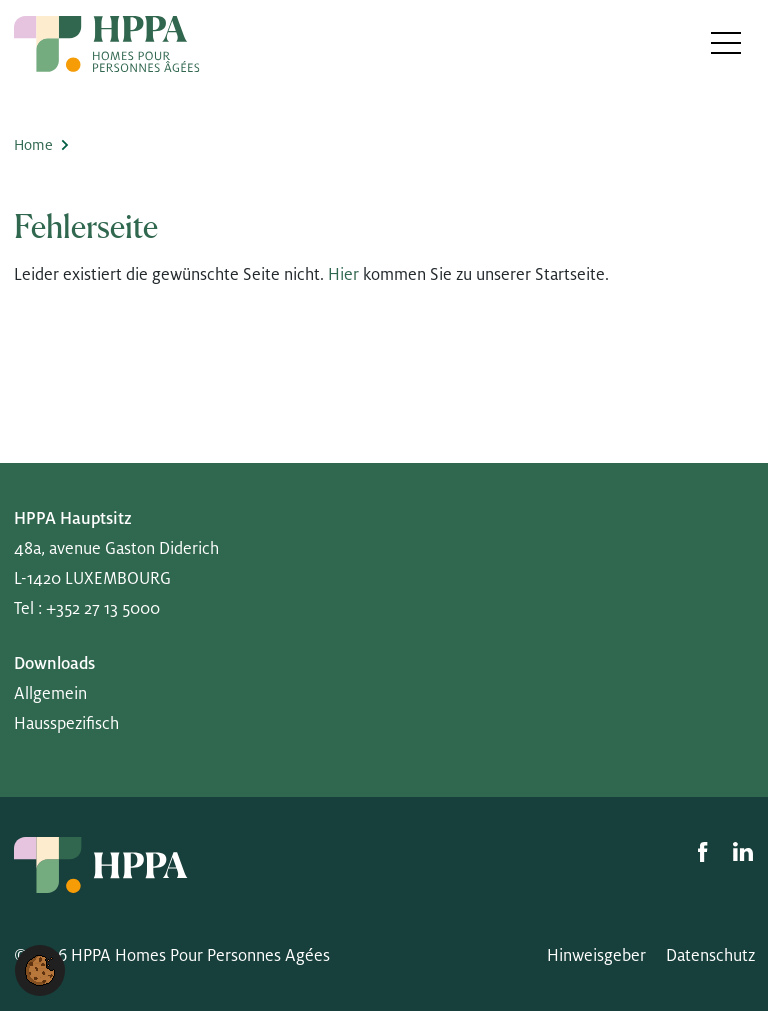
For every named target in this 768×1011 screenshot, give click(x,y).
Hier (343, 275)
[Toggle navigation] (726, 42)
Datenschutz (710, 956)
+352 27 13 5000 (103, 609)
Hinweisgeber (596, 956)
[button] (40, 970)
